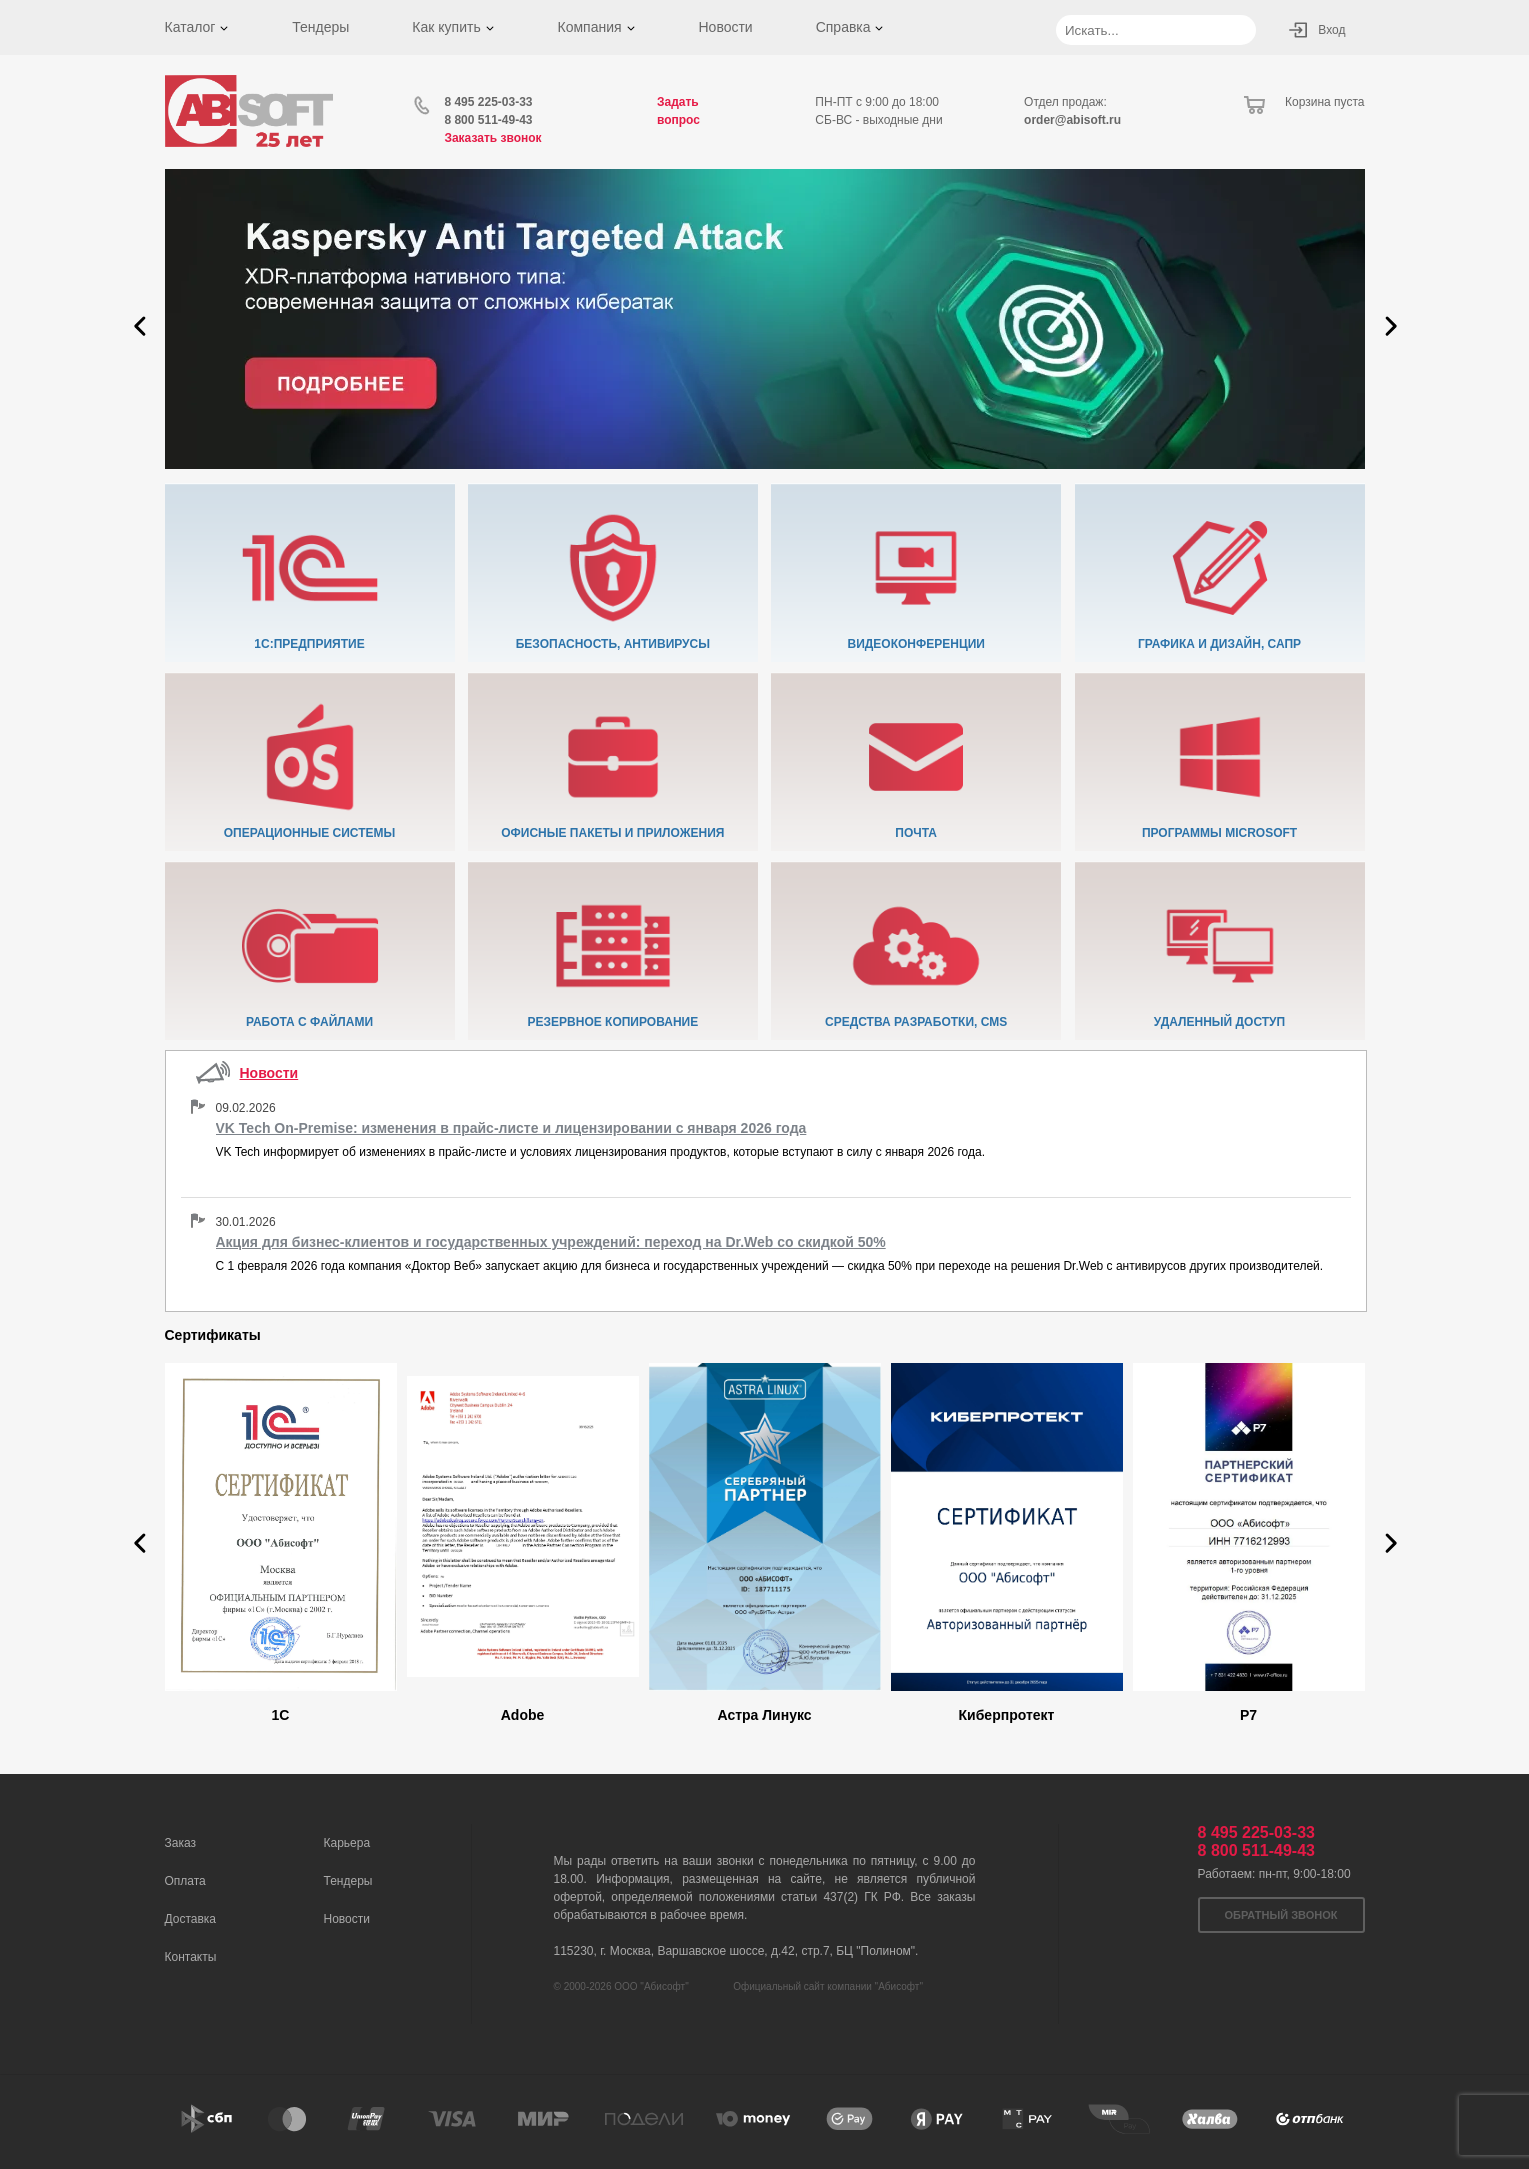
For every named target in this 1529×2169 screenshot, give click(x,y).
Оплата (185, 1881)
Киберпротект (1007, 1715)
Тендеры (320, 27)
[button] (140, 326)
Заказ (180, 1843)
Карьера (347, 1843)
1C (281, 1715)
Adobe (523, 1715)
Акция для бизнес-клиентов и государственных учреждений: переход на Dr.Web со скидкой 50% (551, 1242)
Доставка (191, 1919)
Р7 (1248, 1715)
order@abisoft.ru (1072, 120)
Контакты (191, 1957)
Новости (725, 27)
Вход (1331, 30)
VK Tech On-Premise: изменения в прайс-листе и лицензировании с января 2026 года (511, 1128)
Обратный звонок (1281, 1915)
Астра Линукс (764, 1715)
